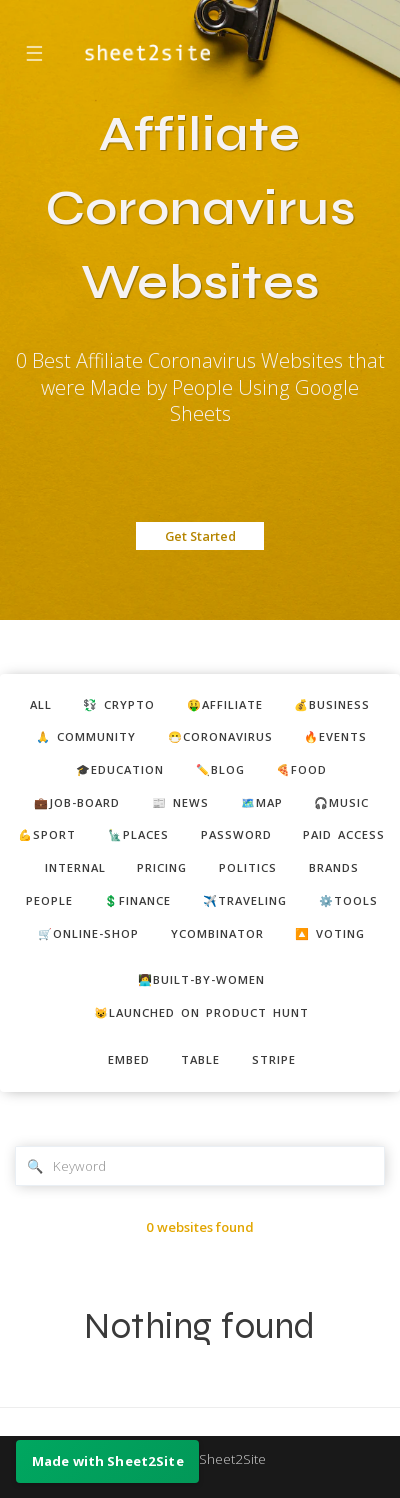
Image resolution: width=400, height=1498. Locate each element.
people (49, 900)
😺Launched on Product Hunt (201, 1012)
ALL (41, 704)
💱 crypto (119, 704)
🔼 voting (330, 933)
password (236, 834)
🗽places (138, 834)
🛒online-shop (88, 933)
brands (334, 867)
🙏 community (86, 736)
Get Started (200, 536)
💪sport (47, 834)
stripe (274, 1059)
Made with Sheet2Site (200, 1459)
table (200, 1059)
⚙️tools (348, 900)
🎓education (120, 769)
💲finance (137, 900)
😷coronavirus (220, 736)
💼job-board (77, 802)
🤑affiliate (225, 704)
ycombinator (217, 933)
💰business (332, 704)
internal (75, 867)
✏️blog (220, 769)
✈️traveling (245, 900)
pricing (162, 867)
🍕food (301, 769)
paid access (344, 834)
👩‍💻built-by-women (201, 979)
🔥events (335, 736)
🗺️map (262, 802)
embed (129, 1059)
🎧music (341, 802)
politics (248, 867)
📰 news (180, 802)
